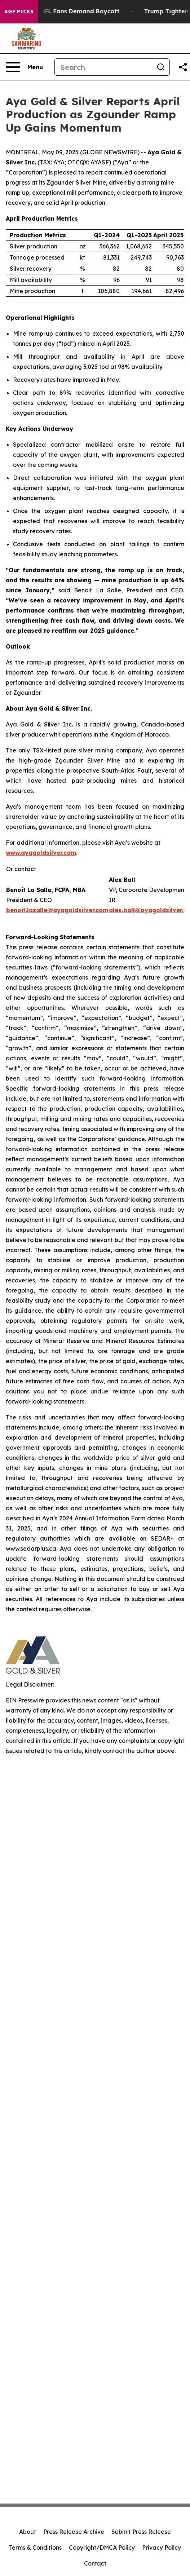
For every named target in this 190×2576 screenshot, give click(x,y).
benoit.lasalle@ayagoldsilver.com (57, 910)
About (27, 2531)
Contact (95, 2563)
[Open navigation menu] (24, 67)
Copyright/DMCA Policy (102, 2547)
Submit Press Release (141, 2531)
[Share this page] (183, 67)
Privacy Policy (161, 2547)
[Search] (103, 67)
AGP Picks (19, 11)
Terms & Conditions (35, 2547)
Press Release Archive (73, 2531)
